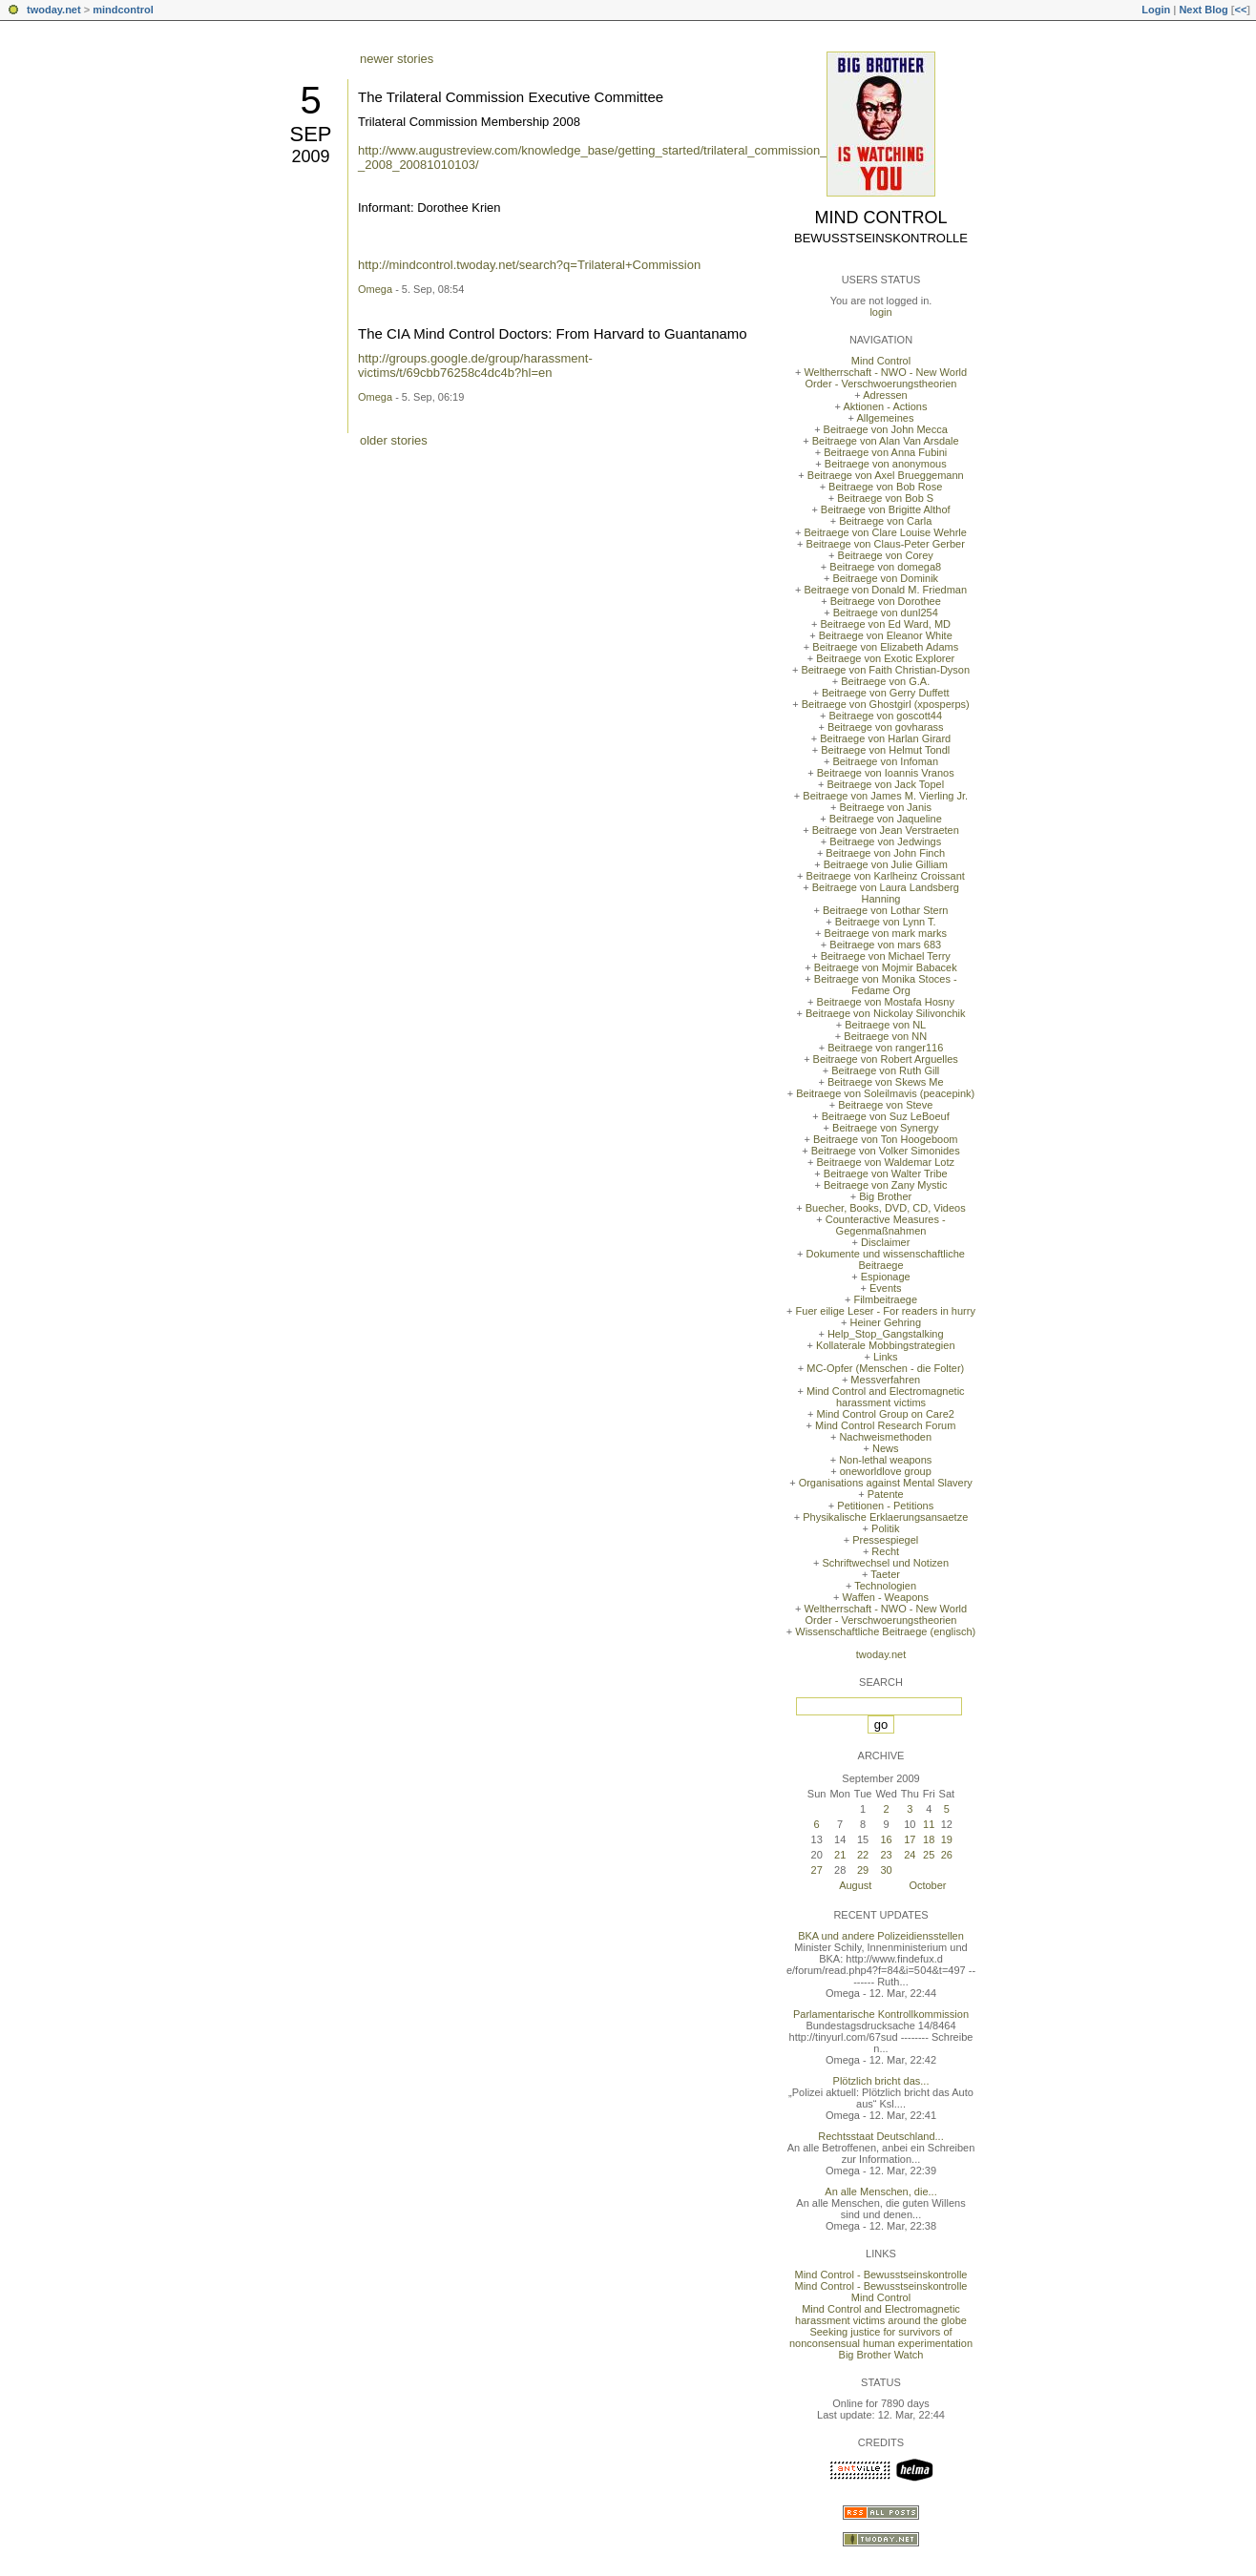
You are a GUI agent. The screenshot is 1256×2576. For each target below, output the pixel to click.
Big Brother (885, 1196)
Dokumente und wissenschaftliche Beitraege (885, 1259)
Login (1155, 9)
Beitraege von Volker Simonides (885, 1150)
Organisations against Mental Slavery (886, 1482)
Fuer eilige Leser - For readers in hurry (885, 1311)
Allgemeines (884, 418)
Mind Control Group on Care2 (885, 1414)
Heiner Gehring (885, 1322)
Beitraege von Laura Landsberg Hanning (885, 893)
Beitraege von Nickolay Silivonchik (886, 1013)
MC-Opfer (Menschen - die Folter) (885, 1368)
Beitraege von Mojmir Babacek (885, 967)
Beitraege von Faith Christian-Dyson (885, 669)
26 (946, 1854)
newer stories (396, 59)
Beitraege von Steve (885, 1105)
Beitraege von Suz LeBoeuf (886, 1116)
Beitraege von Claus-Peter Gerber (885, 544)
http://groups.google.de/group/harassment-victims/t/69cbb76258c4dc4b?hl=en (475, 365)
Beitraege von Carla (885, 521)
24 (909, 1854)
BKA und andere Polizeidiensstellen (881, 1936)
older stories (394, 440)
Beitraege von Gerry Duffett (886, 692)
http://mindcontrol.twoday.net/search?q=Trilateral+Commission (529, 265)
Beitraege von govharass (885, 727)
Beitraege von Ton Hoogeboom (885, 1139)
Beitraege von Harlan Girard (885, 738)
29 (863, 1870)
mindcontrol (123, 9)
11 (928, 1824)
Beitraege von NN (885, 1036)
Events (885, 1288)
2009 (310, 156)
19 (946, 1839)
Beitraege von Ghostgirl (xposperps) (886, 704)
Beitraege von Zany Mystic (886, 1185)
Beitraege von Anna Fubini (885, 452)
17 (909, 1839)
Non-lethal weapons (885, 1459)
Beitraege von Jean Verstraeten (885, 830)
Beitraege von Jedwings (885, 841)
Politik (885, 1528)
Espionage (886, 1276)
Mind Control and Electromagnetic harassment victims (885, 1396)
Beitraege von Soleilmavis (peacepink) (885, 1093)
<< (1240, 9)
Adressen (885, 395)
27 (817, 1870)
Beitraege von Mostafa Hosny (885, 1002)
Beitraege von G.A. (885, 681)
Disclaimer (885, 1242)
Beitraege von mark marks (886, 933)
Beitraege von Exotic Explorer (885, 658)
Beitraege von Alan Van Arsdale (885, 441)
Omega (375, 289)
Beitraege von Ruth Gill (885, 1070)
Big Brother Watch (881, 2354)
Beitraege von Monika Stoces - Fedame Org (885, 984)
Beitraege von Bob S (885, 498)
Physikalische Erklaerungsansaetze (885, 1517)
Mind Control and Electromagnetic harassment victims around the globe (881, 2314)
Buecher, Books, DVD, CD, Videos (886, 1208)
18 (928, 1839)
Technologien (885, 1585)
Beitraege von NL (885, 1024)
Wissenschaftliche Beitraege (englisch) (885, 1631)
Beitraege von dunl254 (885, 612)
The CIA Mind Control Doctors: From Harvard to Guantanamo (552, 333)
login (880, 312)
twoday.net (54, 9)
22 (863, 1854)
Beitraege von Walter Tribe (886, 1173)
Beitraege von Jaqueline (885, 818)
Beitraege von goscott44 (885, 715)
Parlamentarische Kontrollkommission (881, 2014)
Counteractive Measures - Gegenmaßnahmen (886, 1225)
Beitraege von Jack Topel (885, 784)
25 (928, 1854)
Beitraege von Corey (885, 555)
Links (885, 1356)
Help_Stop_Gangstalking (885, 1334)
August (855, 1885)
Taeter (885, 1574)
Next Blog (1203, 9)
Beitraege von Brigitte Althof (886, 509)
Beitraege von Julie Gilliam (886, 864)
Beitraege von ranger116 (885, 1047)
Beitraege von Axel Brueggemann (885, 475)
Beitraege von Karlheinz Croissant (885, 876)
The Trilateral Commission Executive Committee (510, 97)
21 (840, 1854)
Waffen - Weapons (886, 1597)
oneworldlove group (886, 1471)
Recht (885, 1551)
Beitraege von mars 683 (885, 944)
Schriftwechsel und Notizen (885, 1562)
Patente (886, 1494)
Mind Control (881, 217)
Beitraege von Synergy (885, 1127)
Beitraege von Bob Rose (885, 486)
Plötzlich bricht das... (881, 2081)
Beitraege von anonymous (886, 463)
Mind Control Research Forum (885, 1425)
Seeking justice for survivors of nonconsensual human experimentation (881, 2337)
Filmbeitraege (885, 1299)
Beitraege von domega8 (885, 566)
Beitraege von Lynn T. (885, 921)
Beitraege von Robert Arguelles (885, 1059)
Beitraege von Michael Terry (886, 956)
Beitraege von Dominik (885, 578)
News (885, 1448)
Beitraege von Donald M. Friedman (885, 589)
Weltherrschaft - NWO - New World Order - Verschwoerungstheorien (885, 377)
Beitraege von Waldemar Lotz (885, 1162)
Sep (310, 134)
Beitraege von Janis (885, 807)
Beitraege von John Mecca (886, 429)
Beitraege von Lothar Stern (885, 910)
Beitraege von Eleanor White (885, 635)
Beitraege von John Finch (885, 853)
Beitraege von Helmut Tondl (885, 750)
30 (885, 1870)
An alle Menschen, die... (880, 2191)
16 (885, 1839)
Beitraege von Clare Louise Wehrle (886, 532)
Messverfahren (885, 1379)
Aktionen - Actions (885, 406)
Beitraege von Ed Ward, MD (885, 624)
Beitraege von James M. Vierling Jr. (885, 795)
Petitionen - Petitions (885, 1505)
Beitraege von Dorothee (885, 601)
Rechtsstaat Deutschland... (880, 2136)
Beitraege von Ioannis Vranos (885, 773)
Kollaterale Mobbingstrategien (885, 1345)
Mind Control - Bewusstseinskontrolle (881, 2274)
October (927, 1885)
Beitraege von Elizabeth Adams (885, 647)
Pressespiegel (885, 1540)
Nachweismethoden (885, 1437)
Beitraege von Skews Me (885, 1082)
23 (885, 1854)
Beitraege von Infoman (885, 761)
